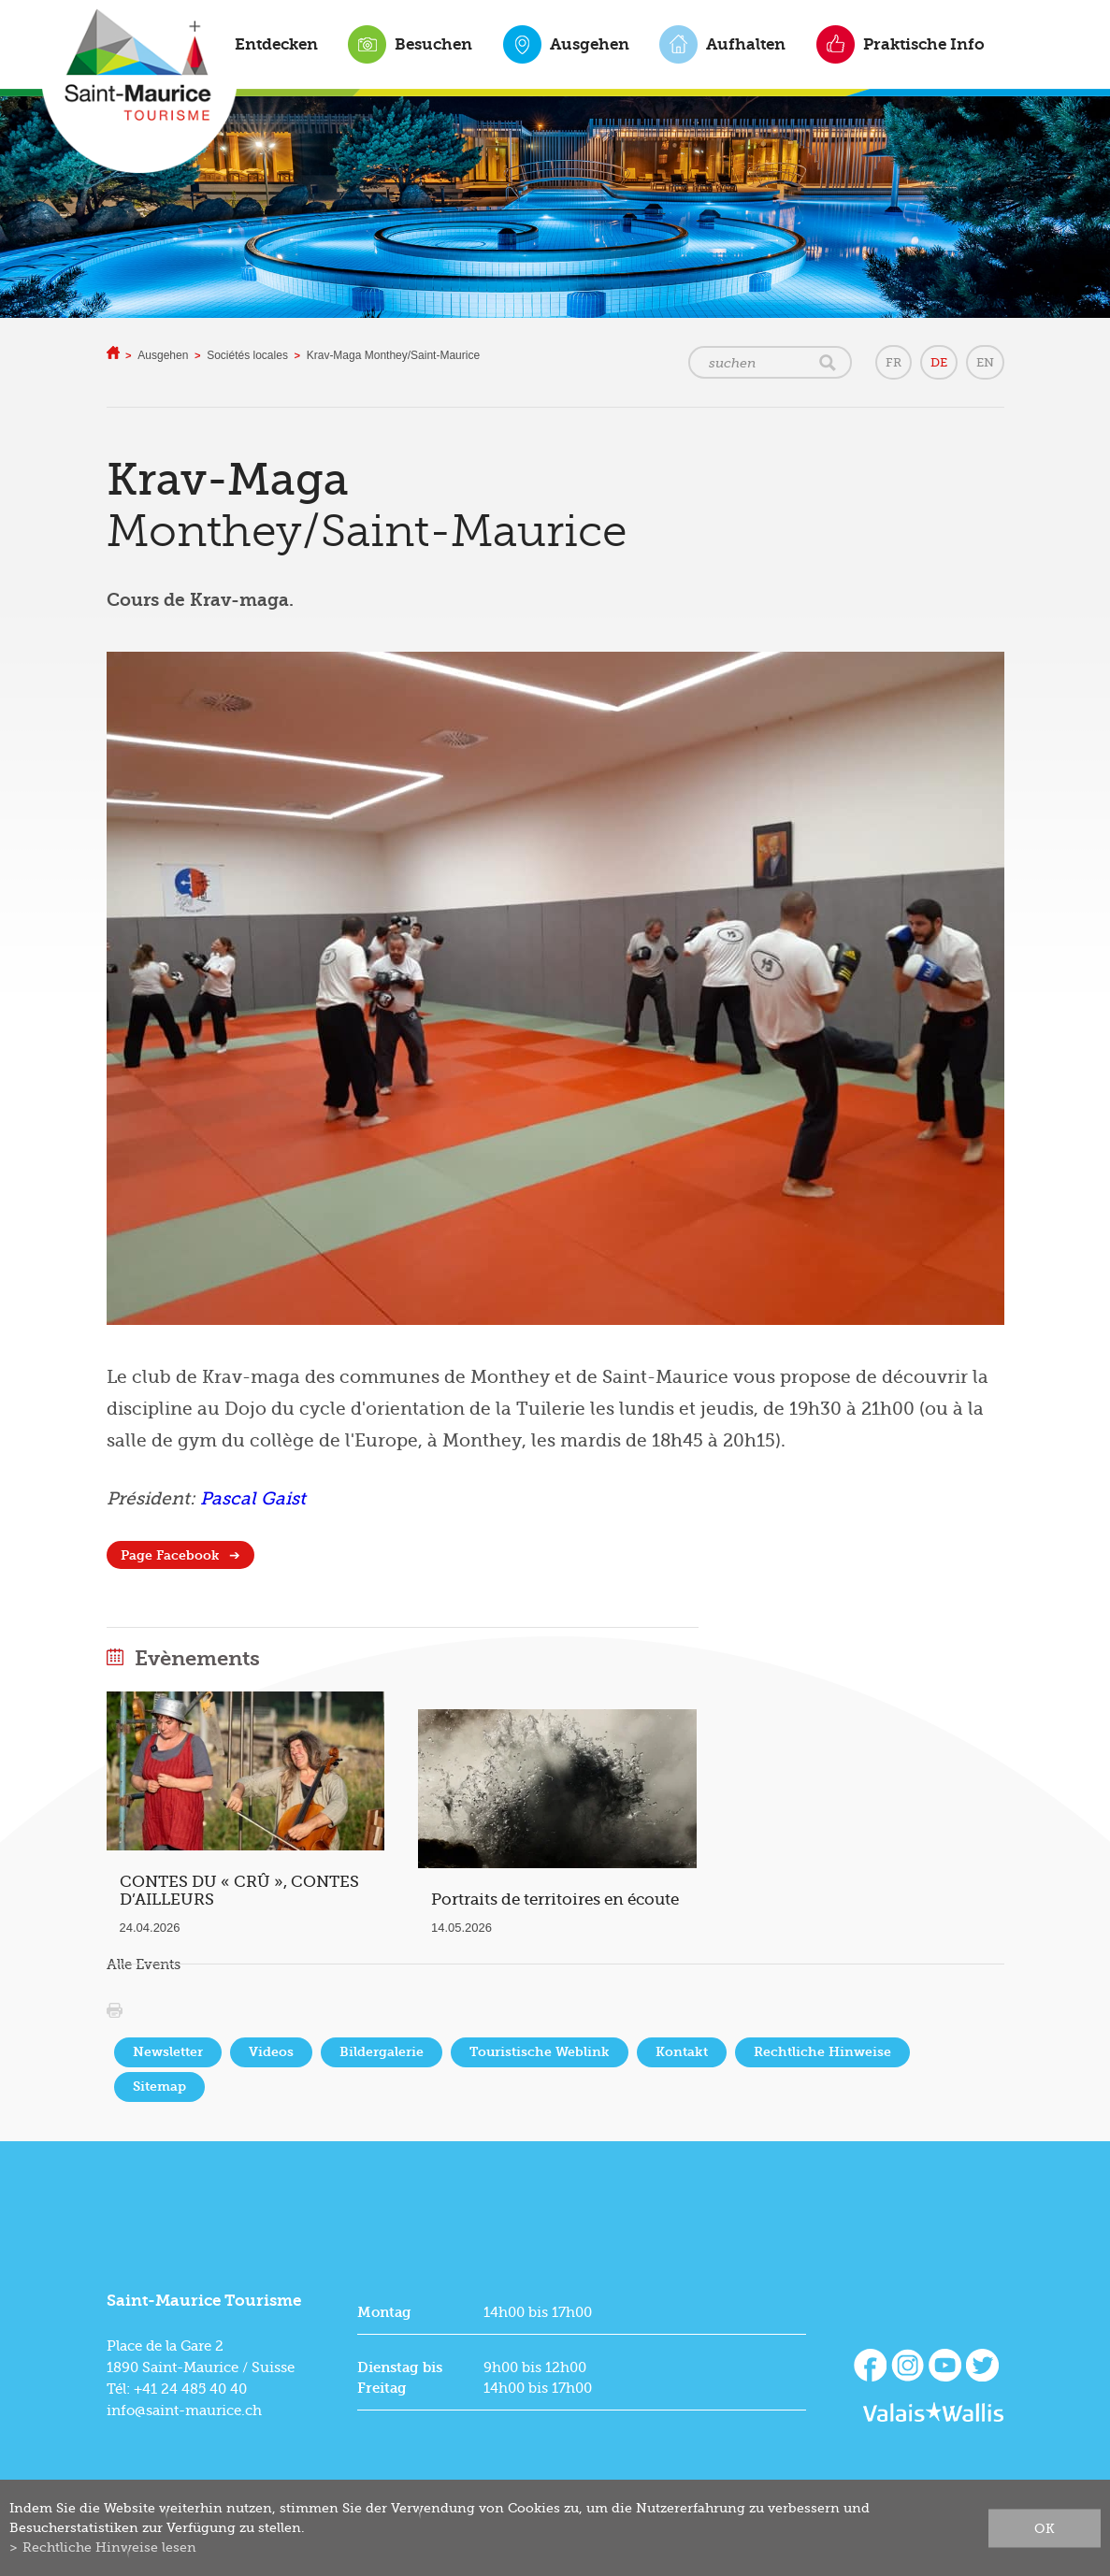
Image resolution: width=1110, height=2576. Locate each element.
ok (1044, 2527)
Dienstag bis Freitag (399, 2377)
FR (893, 362)
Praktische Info (924, 44)
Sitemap (159, 2086)
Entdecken (276, 44)
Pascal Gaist (253, 1499)
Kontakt (682, 2052)
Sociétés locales (247, 355)
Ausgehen (589, 44)
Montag (384, 2312)
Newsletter (168, 2052)
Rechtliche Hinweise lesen (109, 2547)
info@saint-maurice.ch (184, 2410)
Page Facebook (170, 1555)
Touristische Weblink (539, 2052)
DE (938, 362)
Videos (271, 2052)
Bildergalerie (381, 2052)
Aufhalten (746, 44)
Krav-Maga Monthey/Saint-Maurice (393, 355)
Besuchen (433, 44)
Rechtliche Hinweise (822, 2052)
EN (985, 362)
